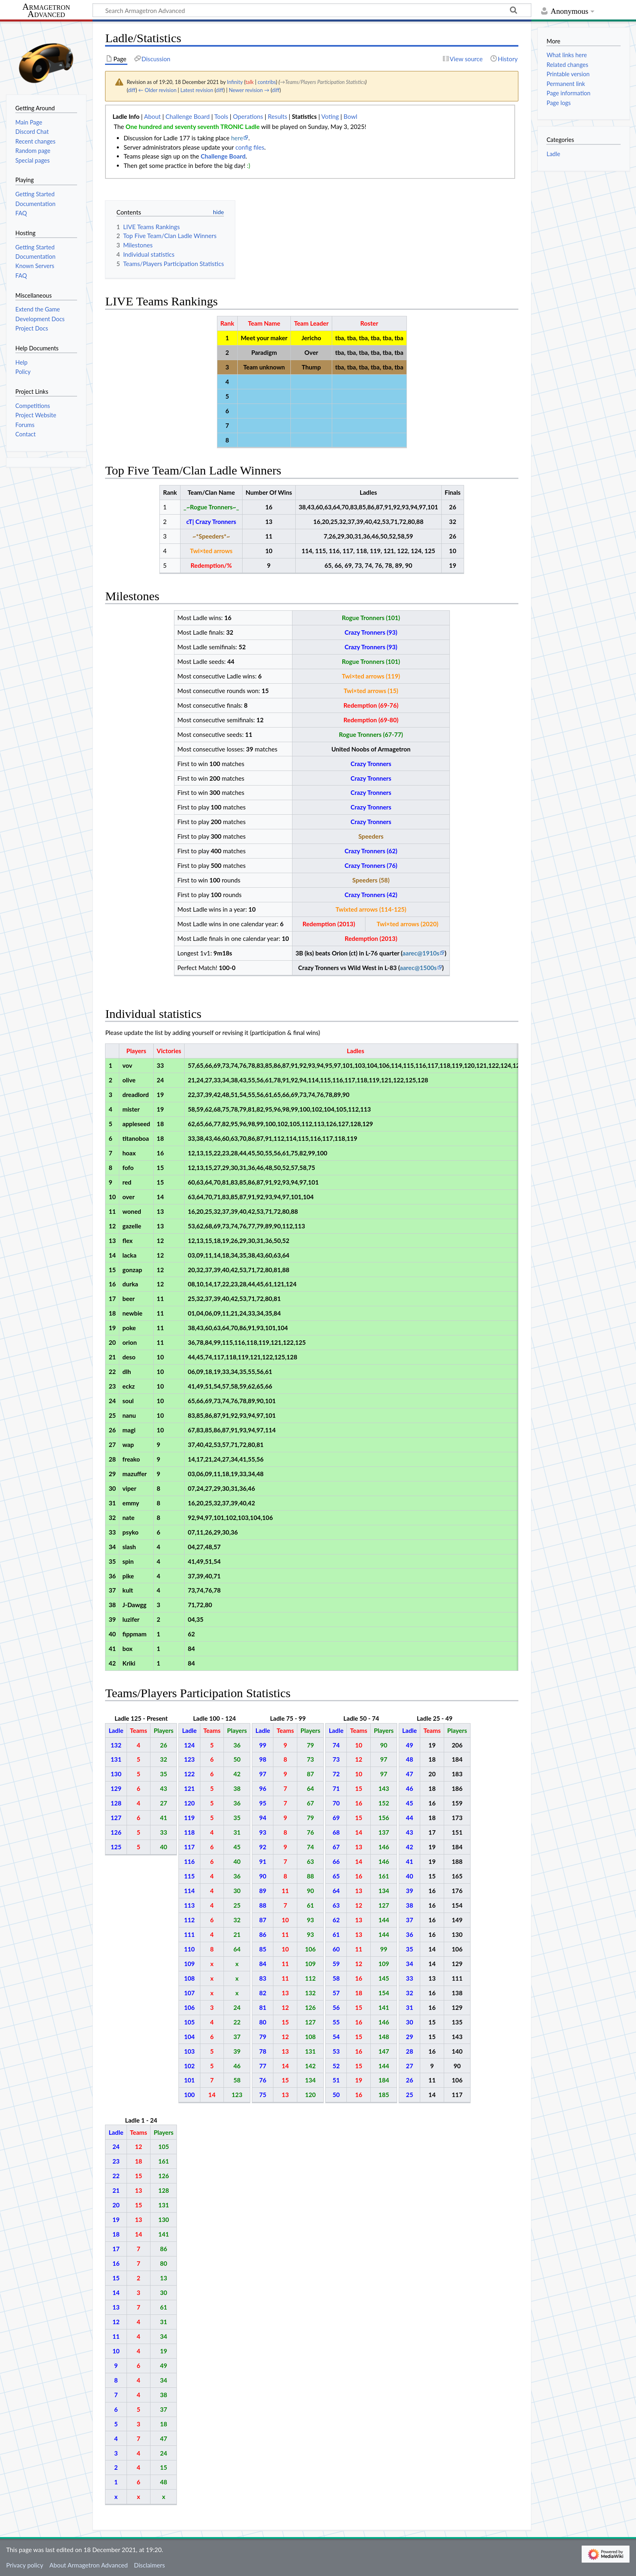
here (237, 138)
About (152, 116)
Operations (248, 116)
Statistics (304, 116)
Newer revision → (249, 90)
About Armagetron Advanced (88, 2565)
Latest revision (196, 90)
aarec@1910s (420, 953)
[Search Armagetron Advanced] (312, 10)
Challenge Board (187, 116)
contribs (267, 82)
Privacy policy (24, 2565)
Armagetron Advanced (46, 10)
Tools (221, 116)
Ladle (553, 153)
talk (249, 82)
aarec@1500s (418, 967)
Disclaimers (149, 2565)
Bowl (350, 116)
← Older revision (157, 90)
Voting (330, 116)
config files (249, 147)
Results (277, 116)
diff (131, 90)
